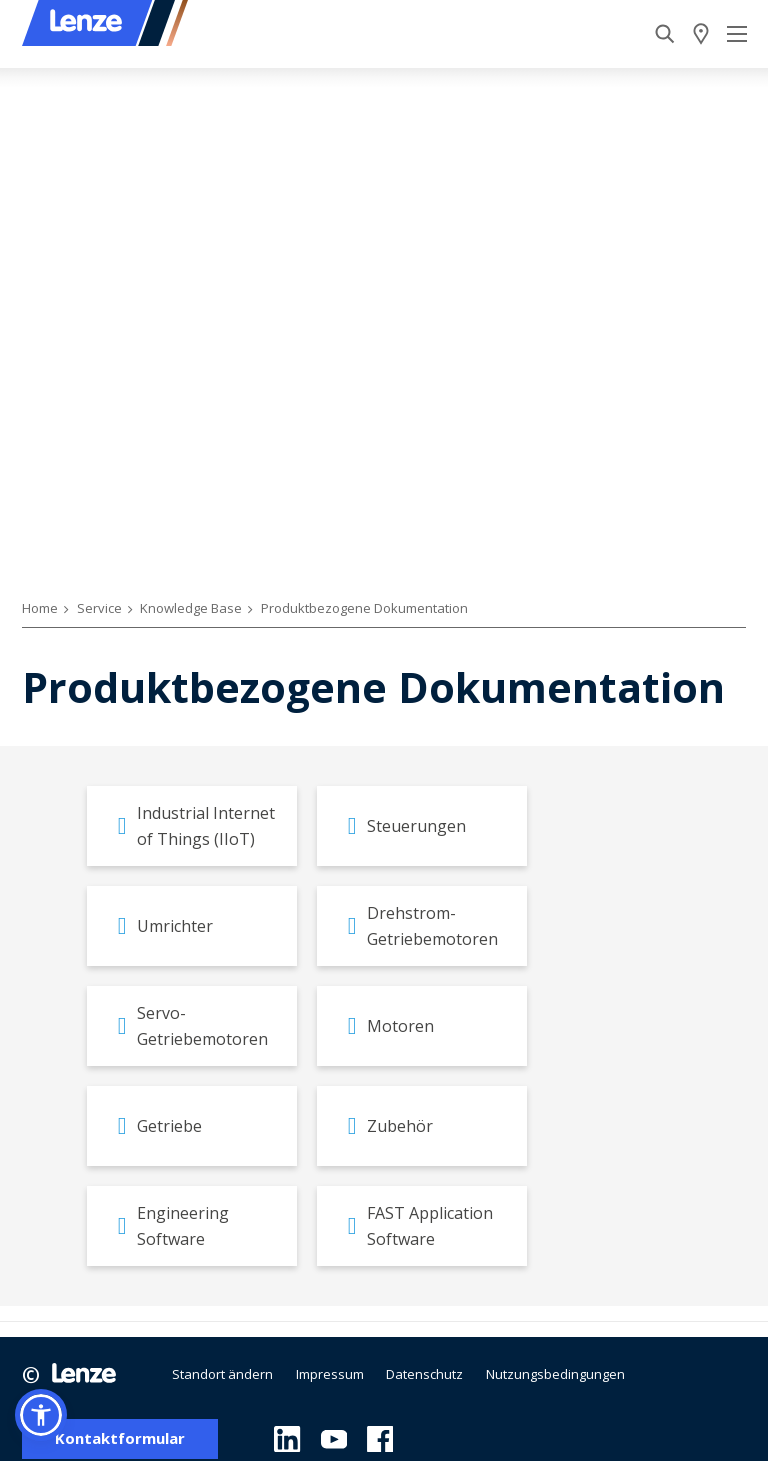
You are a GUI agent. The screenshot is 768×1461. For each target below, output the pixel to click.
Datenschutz (424, 1374)
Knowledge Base (191, 608)
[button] (41, 1415)
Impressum (330, 1374)
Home (40, 608)
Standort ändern (222, 1374)
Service (99, 608)
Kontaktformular (120, 1438)
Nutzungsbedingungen (555, 1374)
